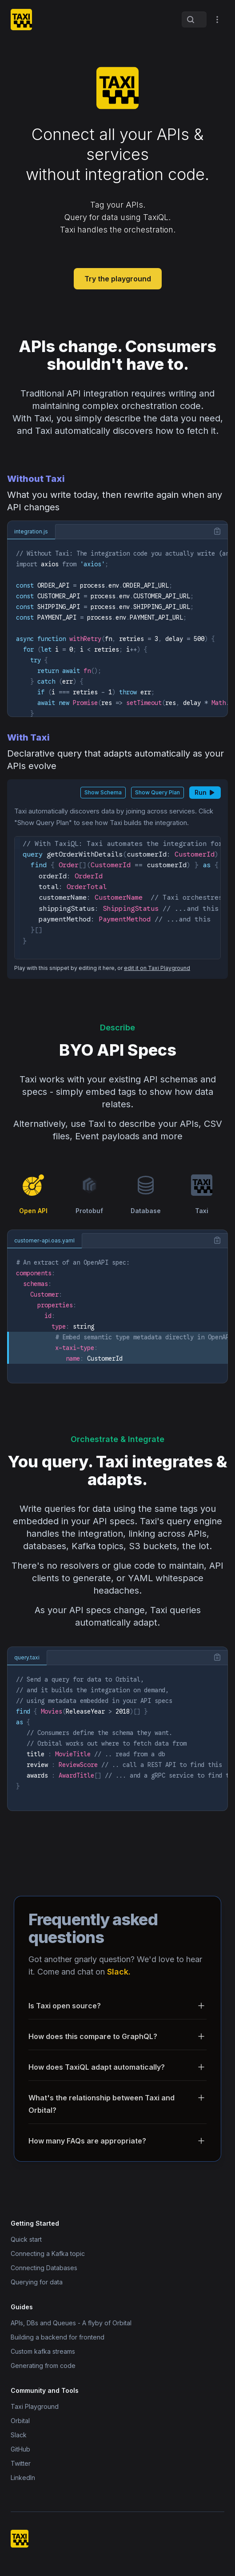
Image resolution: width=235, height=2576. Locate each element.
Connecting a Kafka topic (48, 2253)
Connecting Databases (44, 2268)
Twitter (21, 2463)
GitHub (20, 2449)
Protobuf (89, 1194)
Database (146, 1194)
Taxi (201, 1194)
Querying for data (37, 2282)
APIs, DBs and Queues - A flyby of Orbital (71, 2323)
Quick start (26, 2239)
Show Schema (103, 792)
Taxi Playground (35, 2406)
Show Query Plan (157, 792)
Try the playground (117, 278)
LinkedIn (23, 2477)
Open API (33, 1194)
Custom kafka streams (43, 2351)
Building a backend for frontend (57, 2337)
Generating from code (43, 2365)
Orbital (20, 2420)
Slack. (119, 1971)
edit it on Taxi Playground (157, 968)
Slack (19, 2435)
